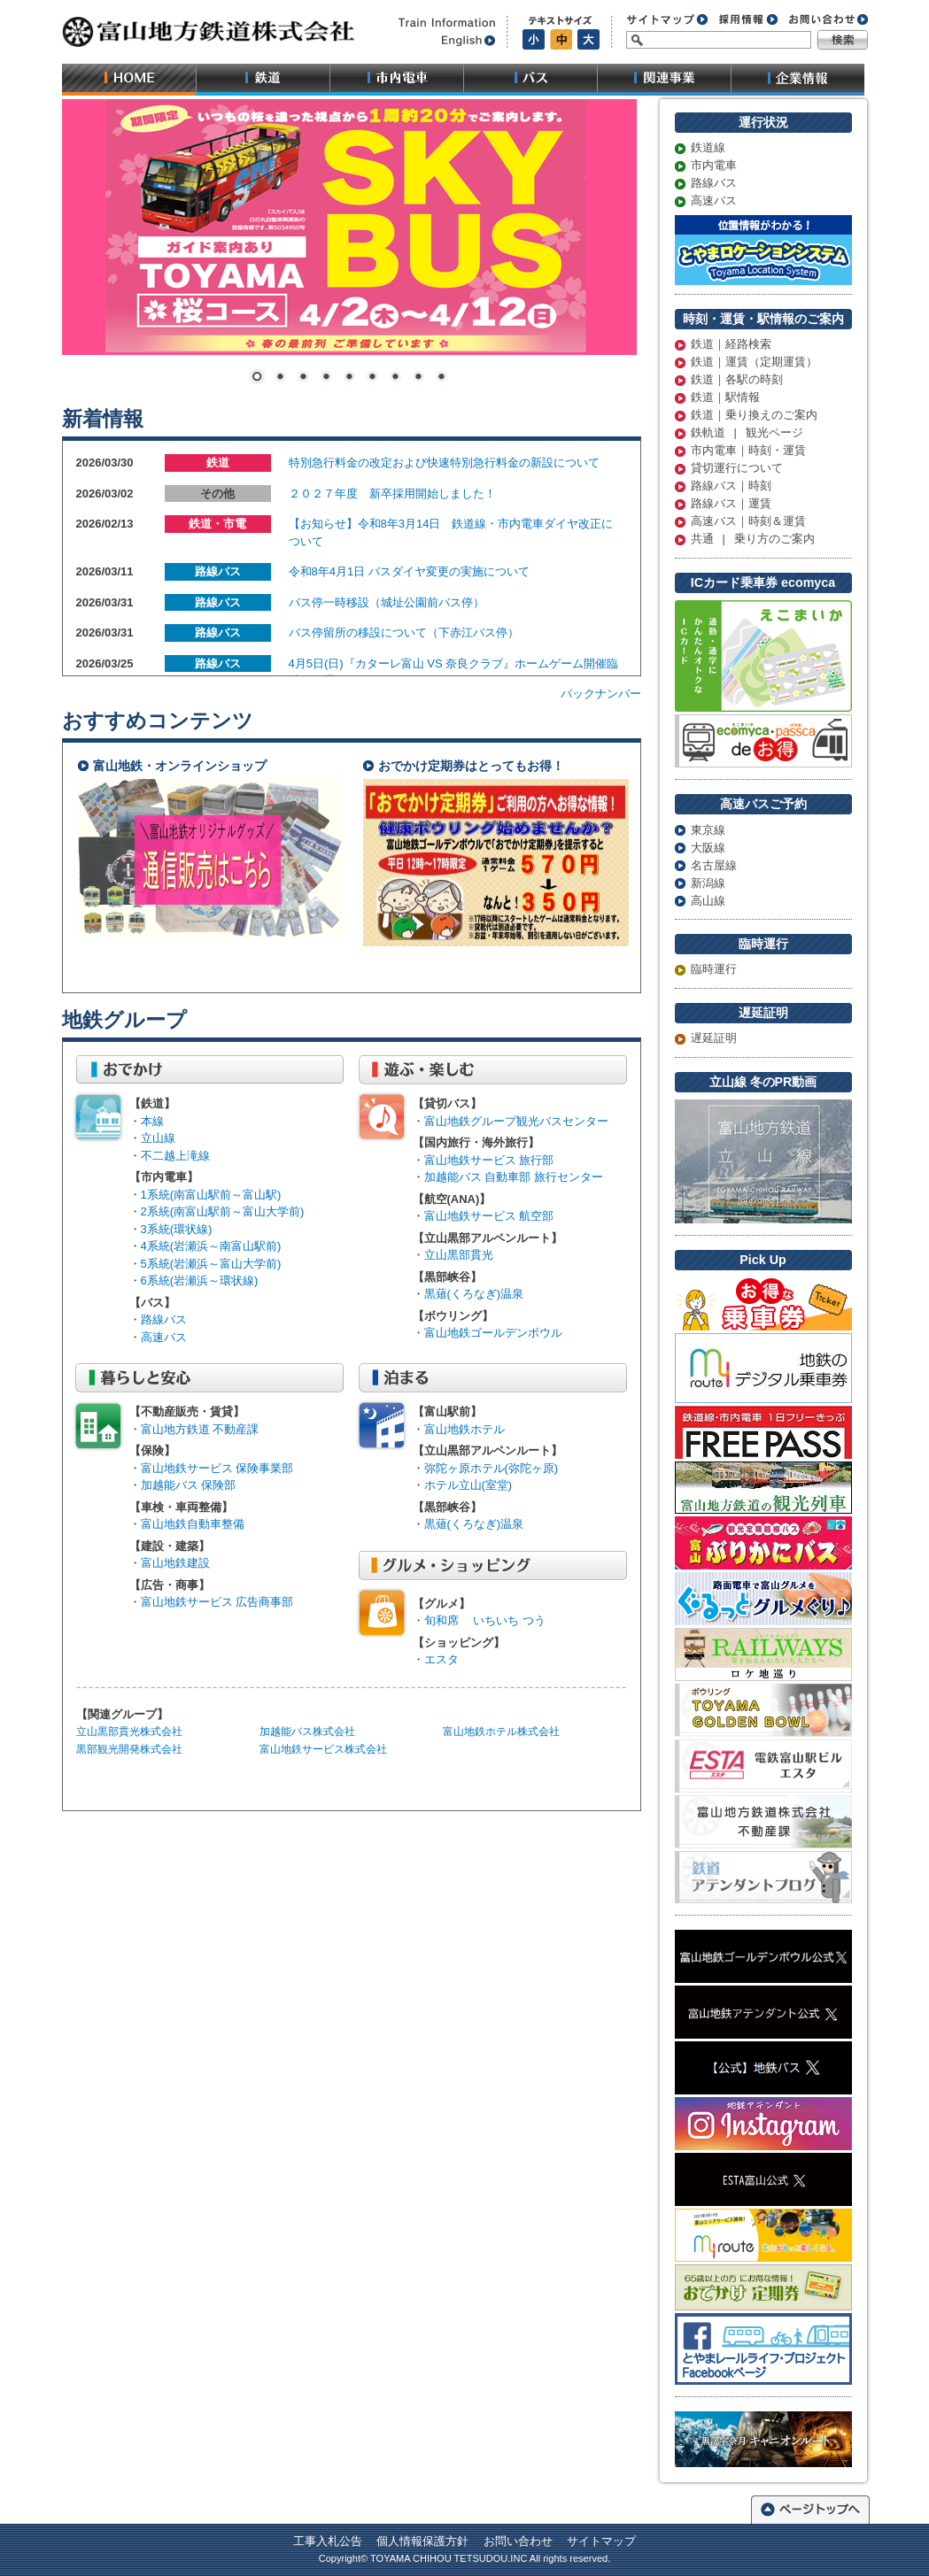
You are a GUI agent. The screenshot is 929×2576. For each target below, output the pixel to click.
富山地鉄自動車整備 (192, 1524)
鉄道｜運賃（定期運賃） (754, 363)
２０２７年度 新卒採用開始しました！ (392, 493)
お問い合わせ (518, 2541)
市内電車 (714, 166)
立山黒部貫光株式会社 (129, 1731)
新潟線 (708, 883)
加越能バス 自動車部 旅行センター (513, 1177)
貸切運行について (737, 469)
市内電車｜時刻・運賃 (748, 451)
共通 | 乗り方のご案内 (753, 540)
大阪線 (708, 847)
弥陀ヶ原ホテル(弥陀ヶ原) (491, 1468)
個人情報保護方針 (422, 2541)
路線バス (714, 184)
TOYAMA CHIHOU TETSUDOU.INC (448, 2558)
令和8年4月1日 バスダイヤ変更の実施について (409, 571)
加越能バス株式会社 (307, 1731)
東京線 (708, 830)
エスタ (441, 1659)
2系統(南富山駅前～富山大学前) (223, 1211)
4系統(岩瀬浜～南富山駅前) (211, 1246)
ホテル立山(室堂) (468, 1485)
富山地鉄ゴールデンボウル (493, 1332)
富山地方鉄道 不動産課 (200, 1429)
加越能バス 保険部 (188, 1485)
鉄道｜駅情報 (725, 398)
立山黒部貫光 (458, 1254)
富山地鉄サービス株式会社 (323, 1749)
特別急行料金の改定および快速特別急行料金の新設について (444, 462)
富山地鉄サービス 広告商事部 (217, 1601)
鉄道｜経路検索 (731, 345)
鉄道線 (708, 149)
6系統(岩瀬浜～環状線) (200, 1280)
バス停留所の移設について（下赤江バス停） (404, 632)
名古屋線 (714, 865)
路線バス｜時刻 (731, 487)
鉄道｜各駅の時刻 (737, 381)
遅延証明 (714, 1039)
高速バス (714, 202)
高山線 (708, 900)
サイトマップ (601, 2541)
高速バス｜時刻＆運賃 (748, 522)
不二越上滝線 (175, 1155)
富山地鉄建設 (175, 1563)
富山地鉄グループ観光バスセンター (516, 1121)
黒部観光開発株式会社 (129, 1749)
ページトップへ (810, 2508)
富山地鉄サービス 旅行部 (489, 1160)
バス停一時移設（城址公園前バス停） (386, 602)
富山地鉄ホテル (464, 1429)
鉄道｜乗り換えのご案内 (754, 416)
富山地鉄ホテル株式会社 (501, 1731)
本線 (152, 1121)
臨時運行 (714, 970)
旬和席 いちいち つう (485, 1620)
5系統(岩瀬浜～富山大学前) (211, 1263)
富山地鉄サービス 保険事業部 (217, 1468)
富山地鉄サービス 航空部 (489, 1215)
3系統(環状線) (177, 1229)
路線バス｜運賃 (731, 505)
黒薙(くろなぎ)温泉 (474, 1293)
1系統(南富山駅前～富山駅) (211, 1194)
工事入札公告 (327, 2541)
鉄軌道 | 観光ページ (747, 434)
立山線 (158, 1138)
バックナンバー (601, 693)
